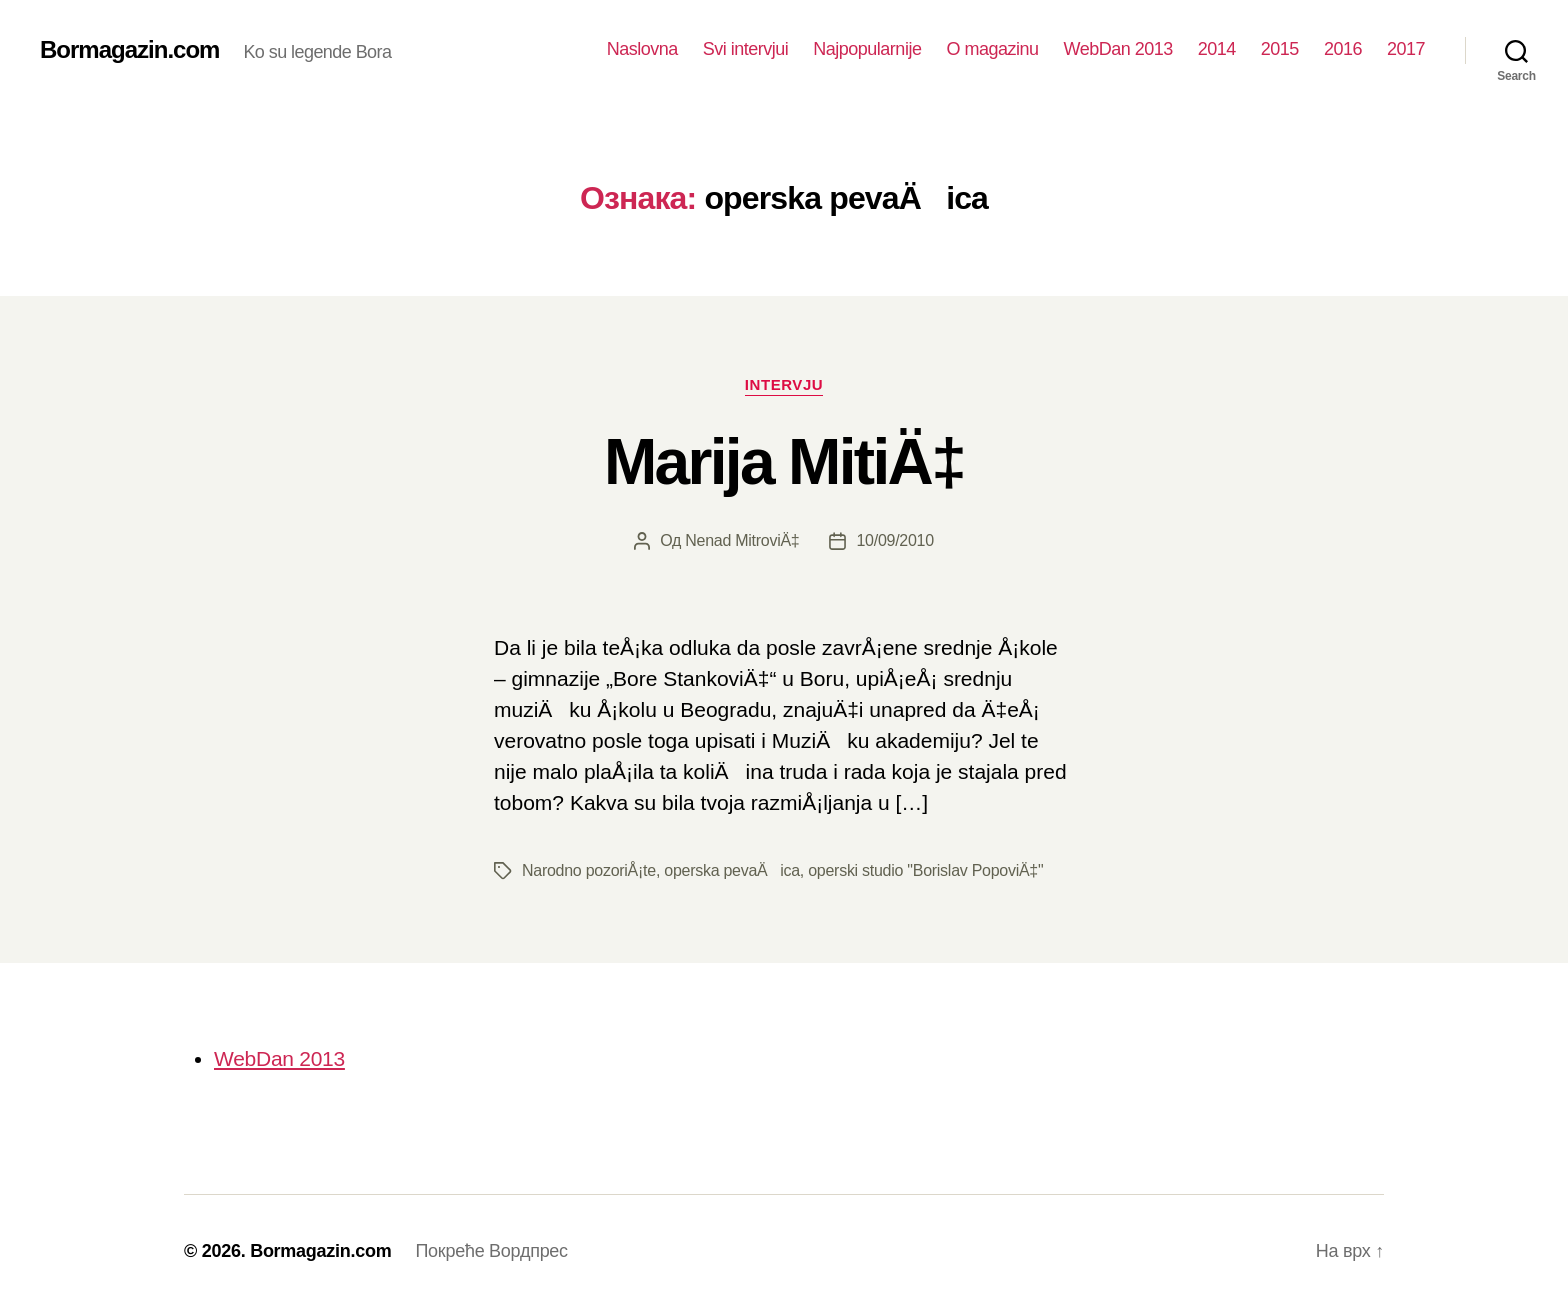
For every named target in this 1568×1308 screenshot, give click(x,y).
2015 (1280, 49)
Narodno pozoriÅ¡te (589, 870)
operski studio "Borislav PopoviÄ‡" (925, 870)
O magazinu (992, 49)
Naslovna (642, 49)
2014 (1217, 49)
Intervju (784, 384)
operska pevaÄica (732, 870)
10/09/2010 (894, 540)
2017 (1406, 49)
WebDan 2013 (1117, 49)
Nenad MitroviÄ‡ (742, 540)
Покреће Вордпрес (491, 1251)
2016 (1343, 49)
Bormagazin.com (129, 50)
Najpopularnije (867, 49)
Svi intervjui (746, 49)
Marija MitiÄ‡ (784, 462)
